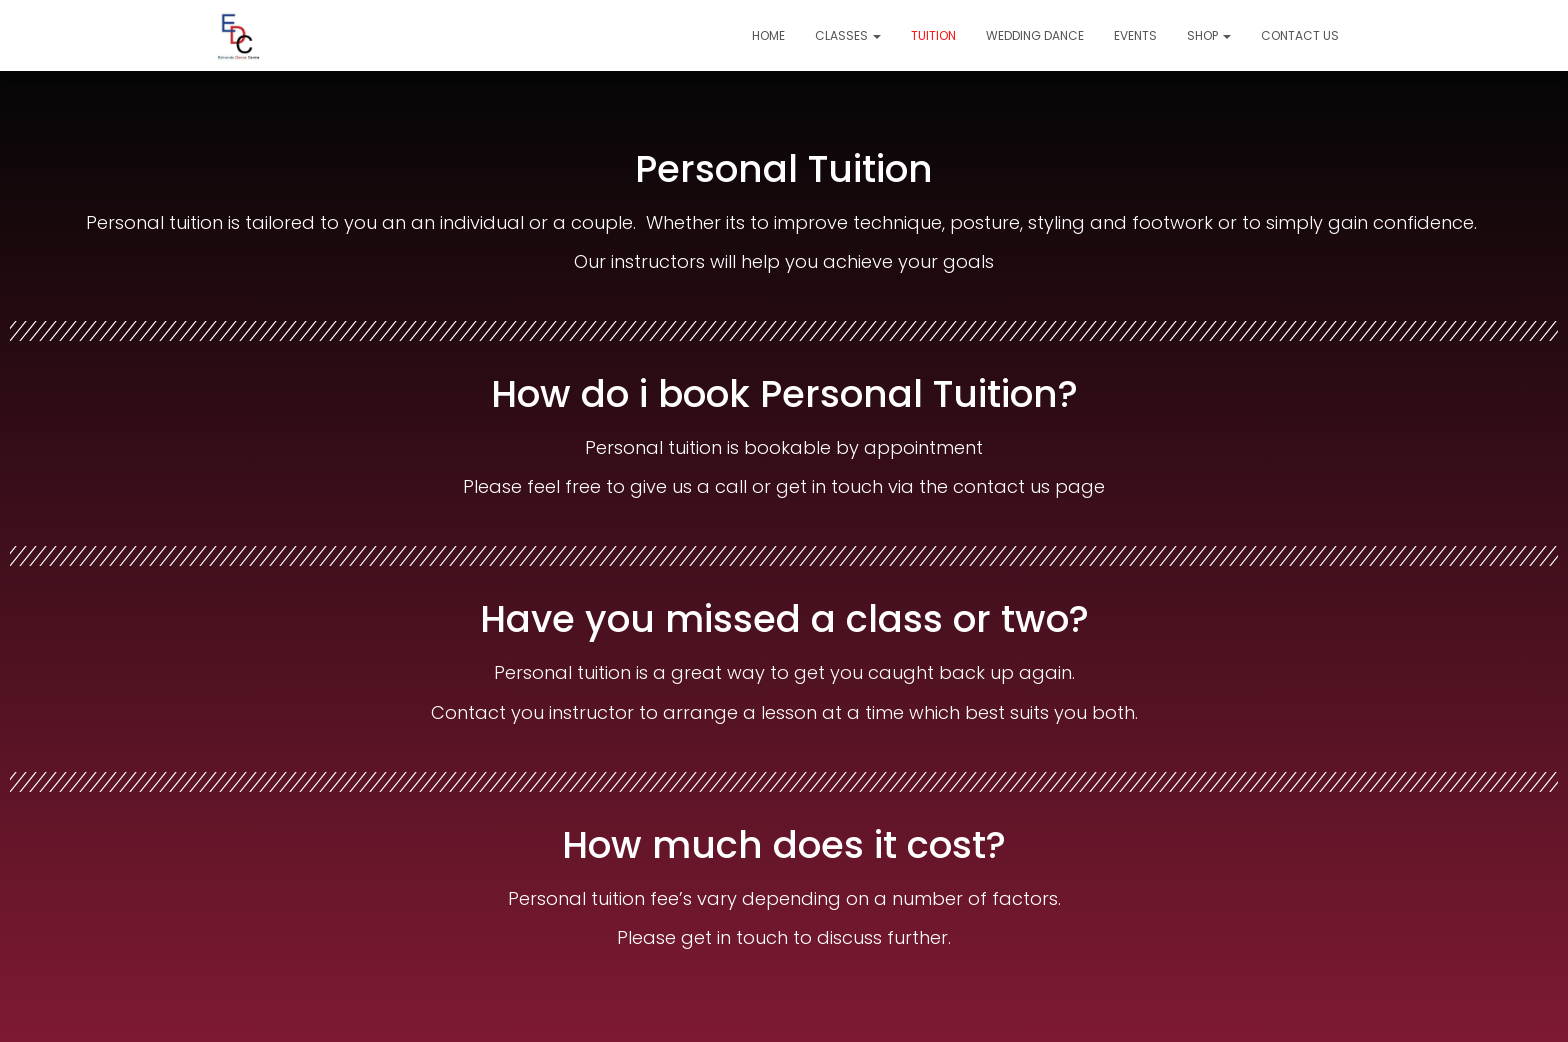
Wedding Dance (1035, 35)
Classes (848, 35)
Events (1135, 35)
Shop (1209, 35)
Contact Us (1300, 35)
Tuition (933, 35)
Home (768, 35)
